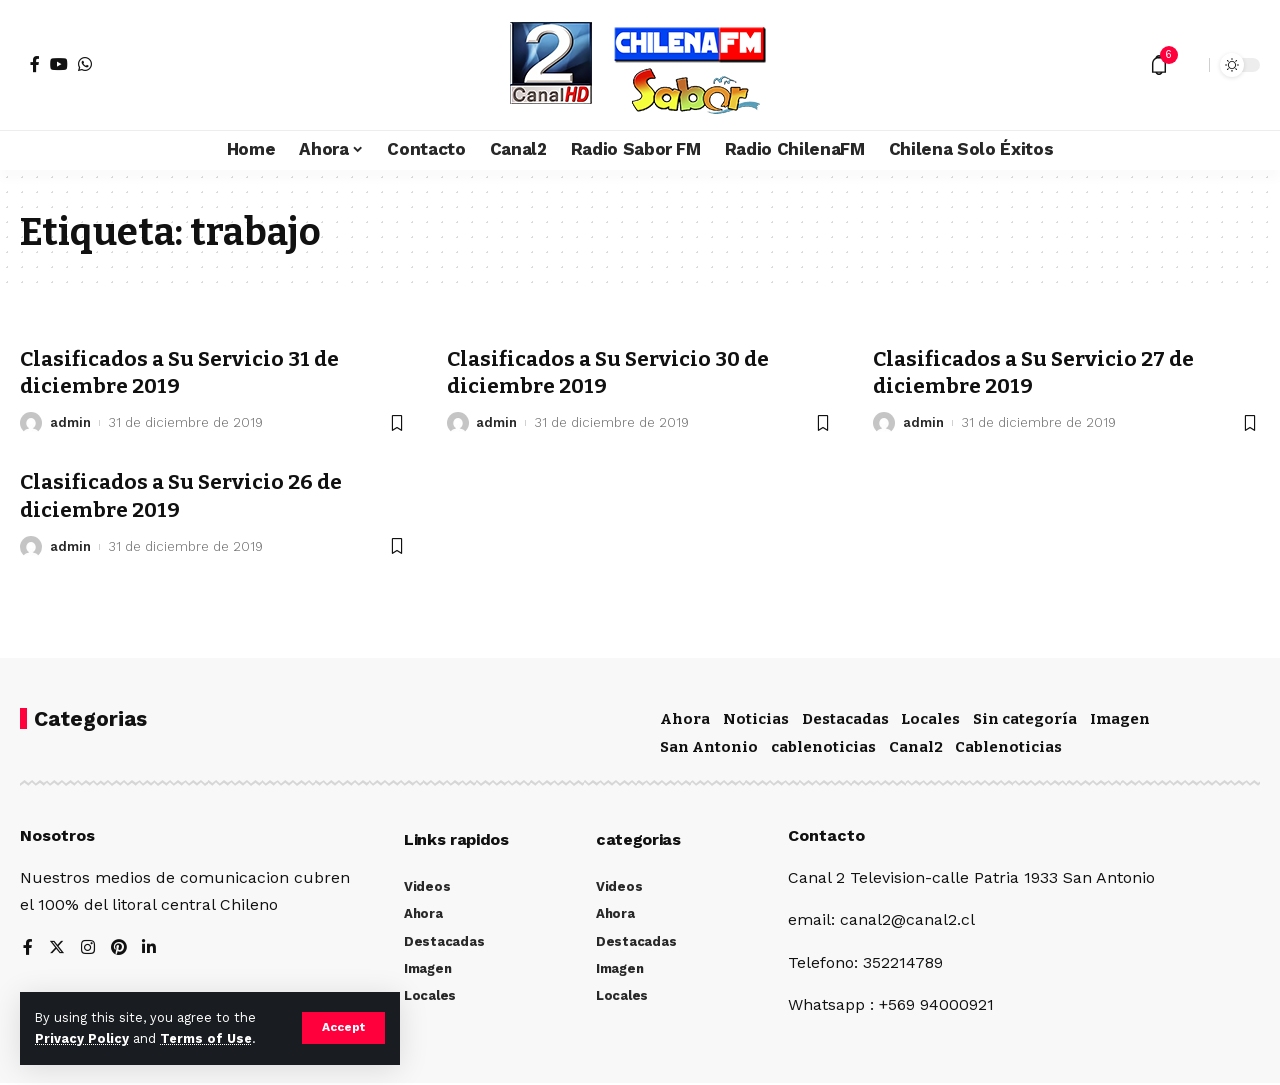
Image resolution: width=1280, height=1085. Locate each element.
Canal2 (916, 747)
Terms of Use (206, 1038)
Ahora (685, 719)
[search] (1189, 65)
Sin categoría (1025, 719)
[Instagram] (88, 948)
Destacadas (845, 719)
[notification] (1159, 65)
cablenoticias (823, 747)
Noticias (756, 719)
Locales (930, 719)
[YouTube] (59, 64)
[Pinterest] (119, 948)
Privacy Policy (82, 1038)
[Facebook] (35, 64)
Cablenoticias (1008, 747)
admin (70, 422)
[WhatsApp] (85, 64)
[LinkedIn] (150, 948)
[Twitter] (57, 948)
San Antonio (709, 747)
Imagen (1120, 719)
